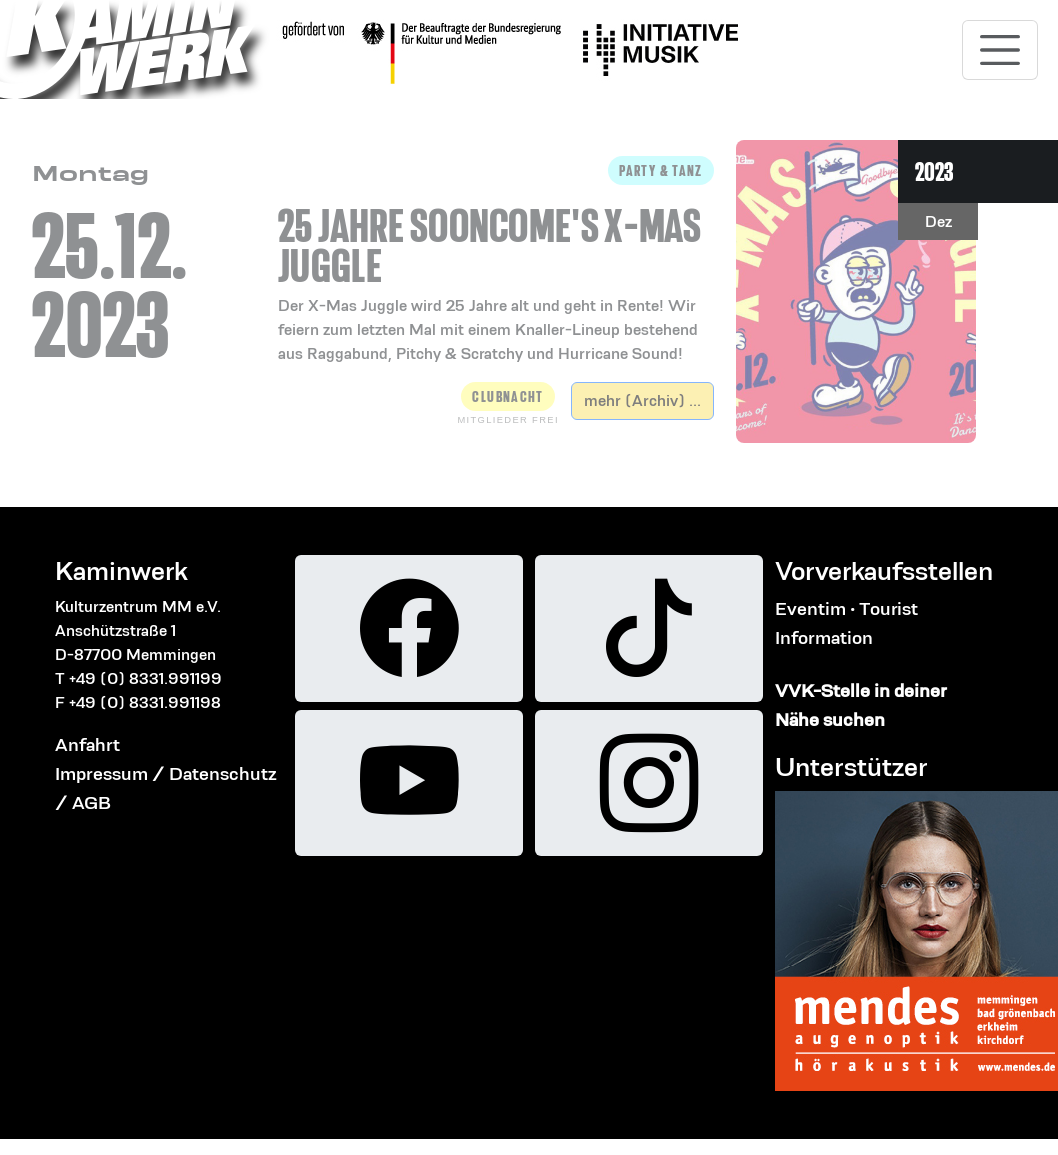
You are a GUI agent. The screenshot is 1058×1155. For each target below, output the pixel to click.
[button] (496, 261)
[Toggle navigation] (1000, 50)
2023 (934, 171)
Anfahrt (87, 744)
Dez (938, 221)
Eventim (810, 608)
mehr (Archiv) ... (642, 400)
